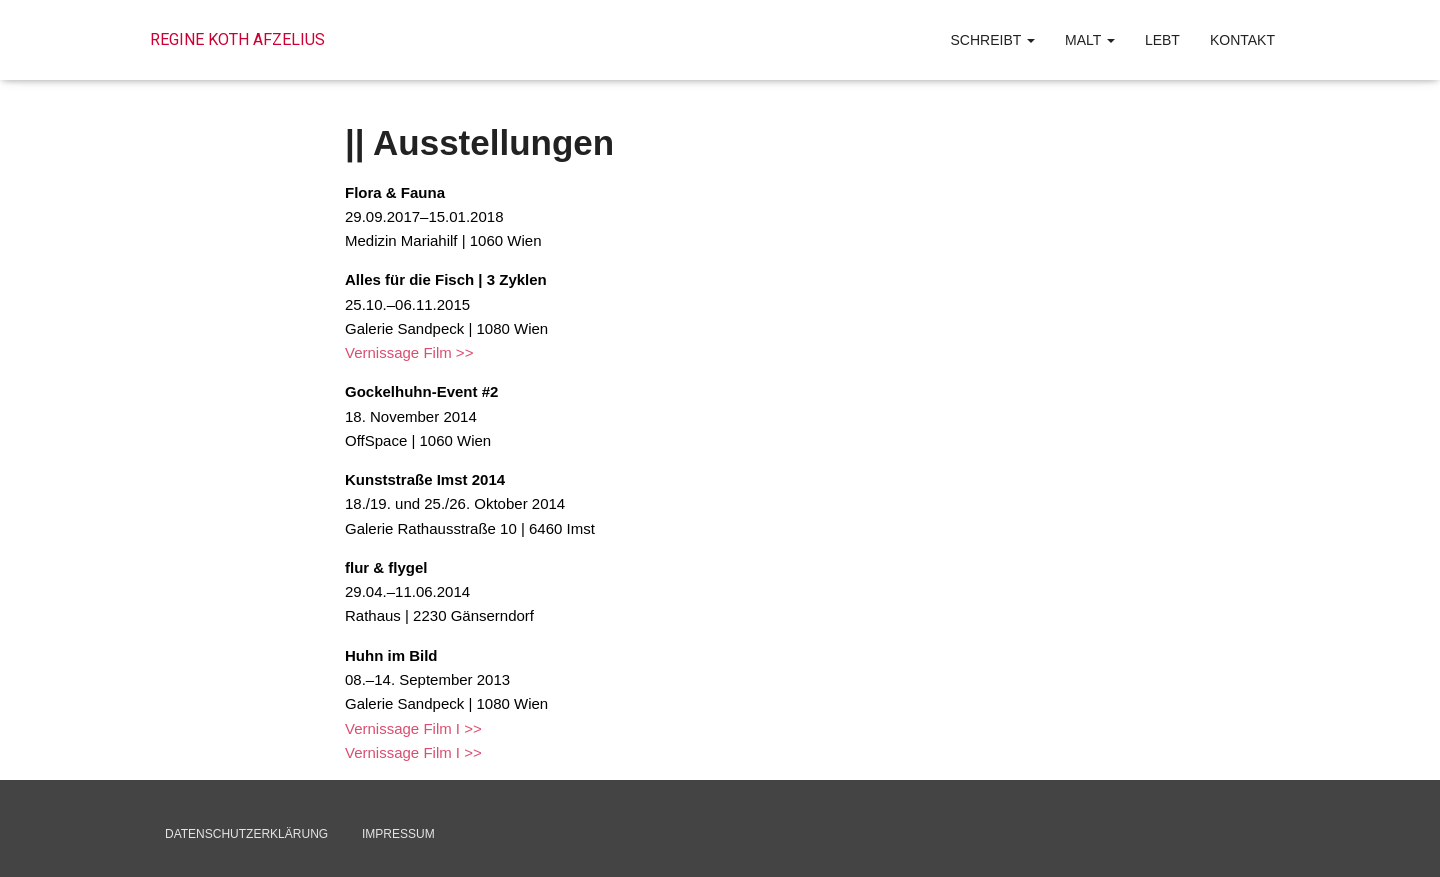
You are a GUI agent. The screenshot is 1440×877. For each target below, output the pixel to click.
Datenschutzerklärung (246, 834)
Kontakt (1242, 40)
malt (1090, 40)
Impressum (398, 834)
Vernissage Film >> (409, 352)
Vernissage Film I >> (413, 728)
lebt (1162, 40)
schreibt (993, 40)
